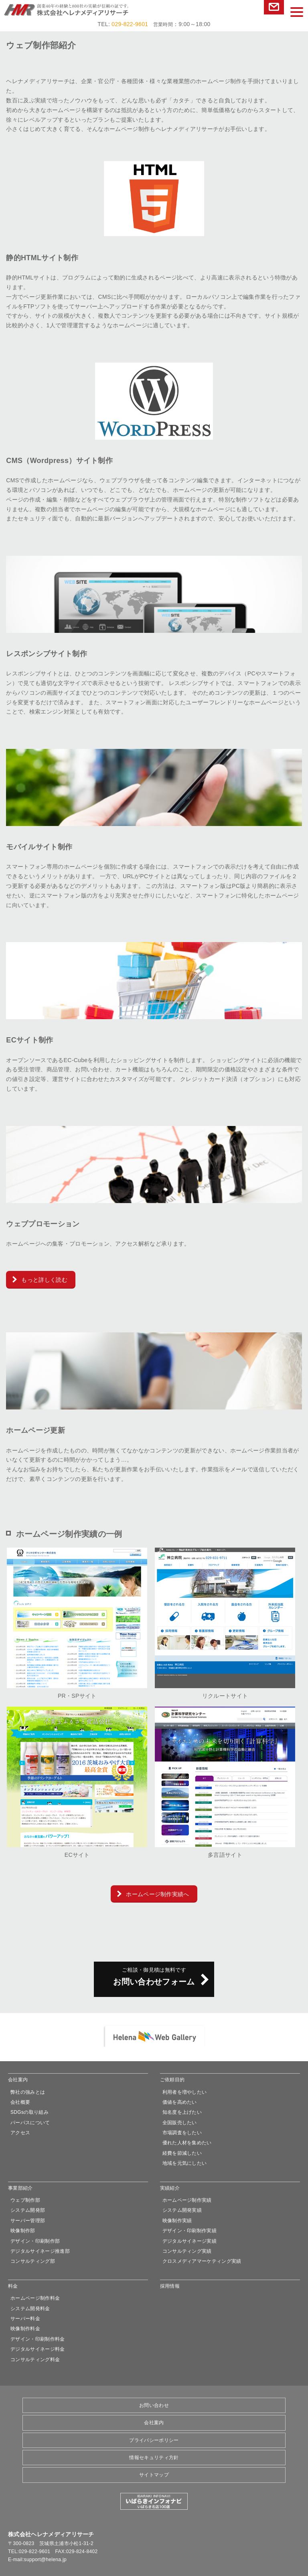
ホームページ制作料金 (35, 2298)
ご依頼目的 (172, 2079)
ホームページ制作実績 (187, 2200)
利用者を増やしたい (184, 2092)
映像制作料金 (25, 2328)
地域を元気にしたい (184, 2163)
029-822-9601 (129, 24)
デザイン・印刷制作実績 (189, 2230)
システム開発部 (27, 2210)
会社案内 (18, 2079)
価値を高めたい (179, 2102)
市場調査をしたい (182, 2132)
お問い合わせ (274, 7)
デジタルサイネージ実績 (189, 2241)
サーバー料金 (25, 2318)
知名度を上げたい (182, 2112)
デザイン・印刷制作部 (35, 2241)
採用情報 (170, 2286)
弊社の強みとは (27, 2092)
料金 (13, 2286)
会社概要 (20, 2102)
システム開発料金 (30, 2308)
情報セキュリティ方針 (153, 2457)
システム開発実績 (182, 2210)
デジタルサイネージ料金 (37, 2349)
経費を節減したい (182, 2153)
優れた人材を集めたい (187, 2143)
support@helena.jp (45, 2559)
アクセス (20, 2132)
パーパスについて (30, 2122)
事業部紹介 (20, 2188)
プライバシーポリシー (153, 2440)
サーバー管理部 (27, 2220)
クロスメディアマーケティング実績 (201, 2261)
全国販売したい (179, 2122)
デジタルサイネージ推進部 (40, 2251)
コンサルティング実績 (187, 2251)
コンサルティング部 (32, 2261)
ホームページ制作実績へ (157, 1894)
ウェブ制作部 (25, 2200)
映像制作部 (22, 2230)
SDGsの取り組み (29, 2112)
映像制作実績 (177, 2220)
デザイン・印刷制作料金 (37, 2339)
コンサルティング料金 (35, 2359)
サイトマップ (154, 2475)
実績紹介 (170, 2188)
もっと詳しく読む (44, 1280)
